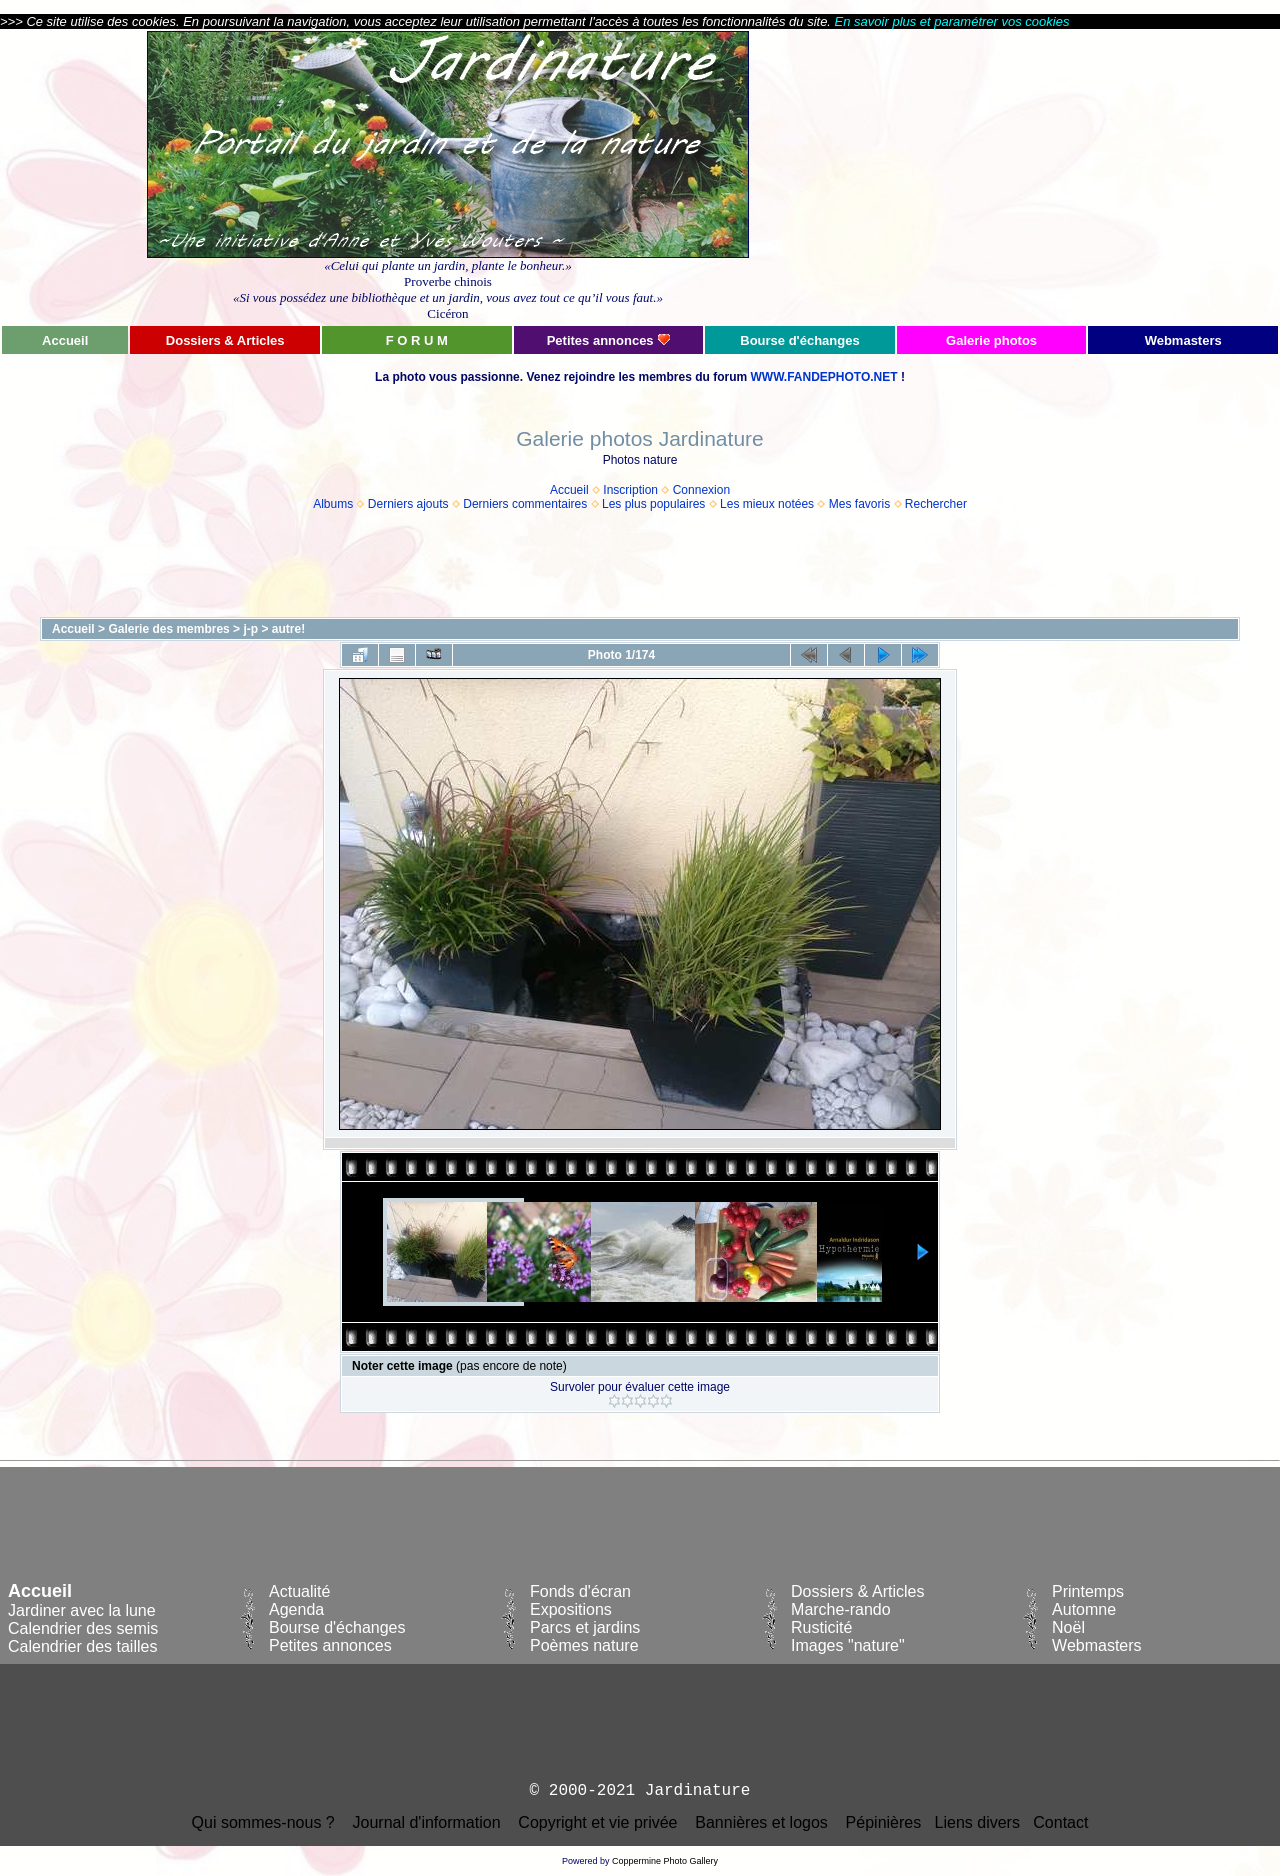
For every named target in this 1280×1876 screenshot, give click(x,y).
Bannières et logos (761, 1822)
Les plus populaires (653, 504)
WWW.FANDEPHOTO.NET (823, 377)
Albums (333, 504)
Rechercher (936, 504)
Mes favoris (859, 504)
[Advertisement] (1087, 177)
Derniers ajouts (408, 504)
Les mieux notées (767, 504)
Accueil (569, 490)
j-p (250, 629)
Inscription (630, 490)
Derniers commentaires (525, 504)
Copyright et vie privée (597, 1822)
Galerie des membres (168, 629)
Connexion (701, 490)
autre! (288, 629)
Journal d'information (427, 1822)
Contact (1060, 1822)
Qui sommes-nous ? (263, 1822)
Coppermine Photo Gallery (665, 1861)
